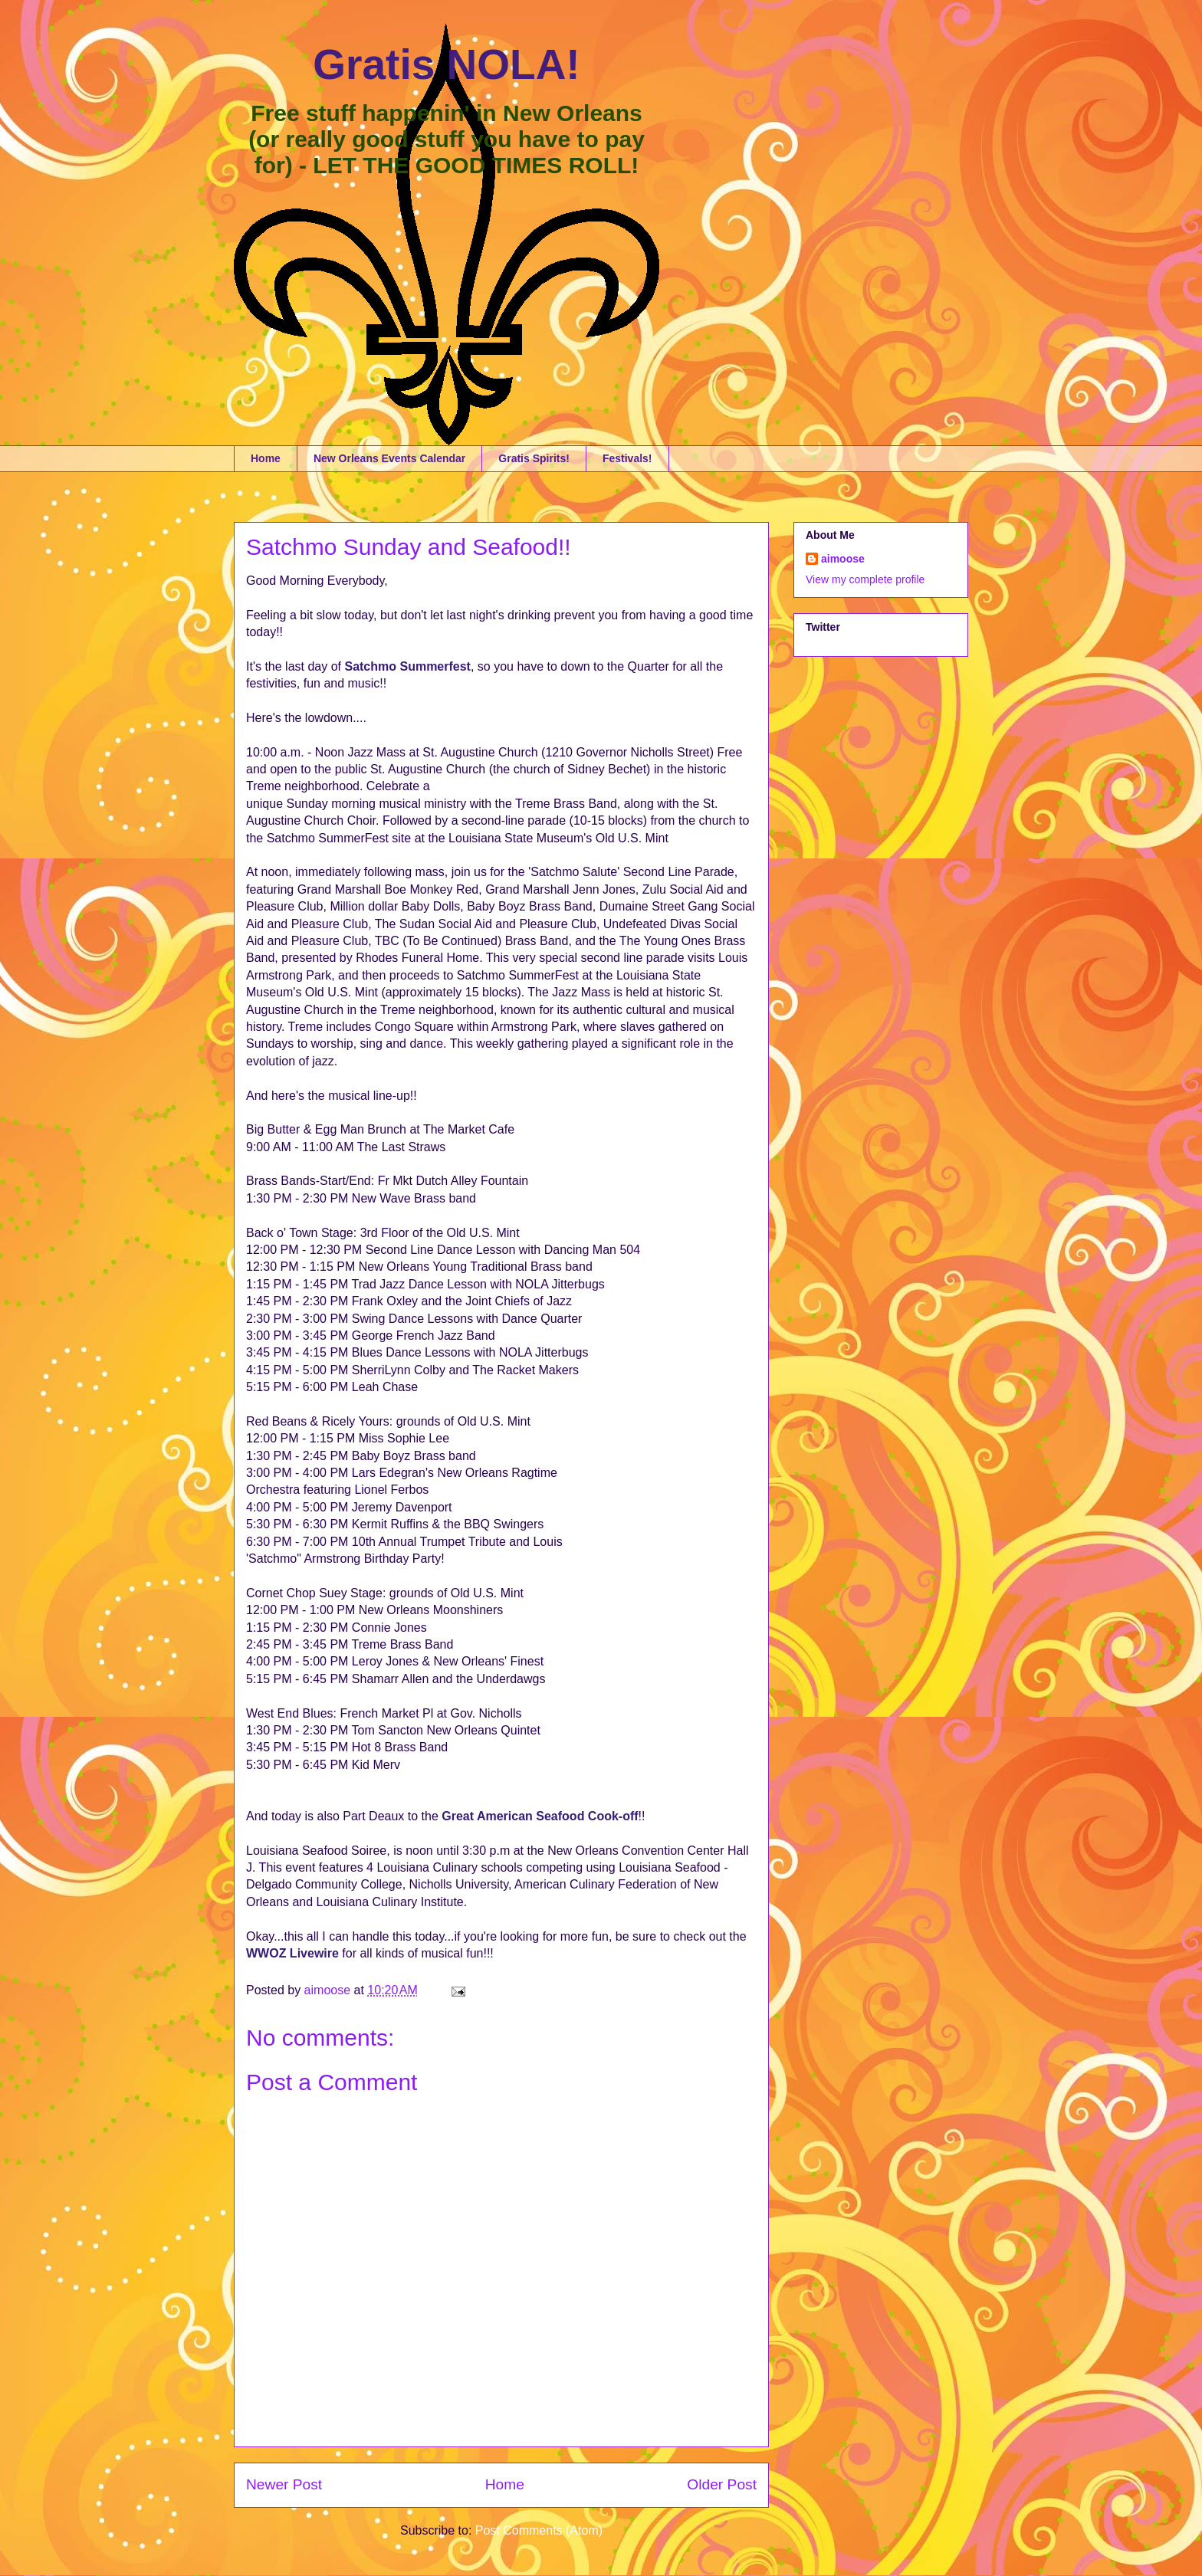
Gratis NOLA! (446, 64)
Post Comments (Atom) (539, 2530)
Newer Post (284, 2484)
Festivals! (627, 458)
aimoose (843, 559)
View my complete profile (865, 579)
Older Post (722, 2484)
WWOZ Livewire (292, 1953)
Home (266, 458)
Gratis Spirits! (534, 458)
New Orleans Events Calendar (389, 458)
